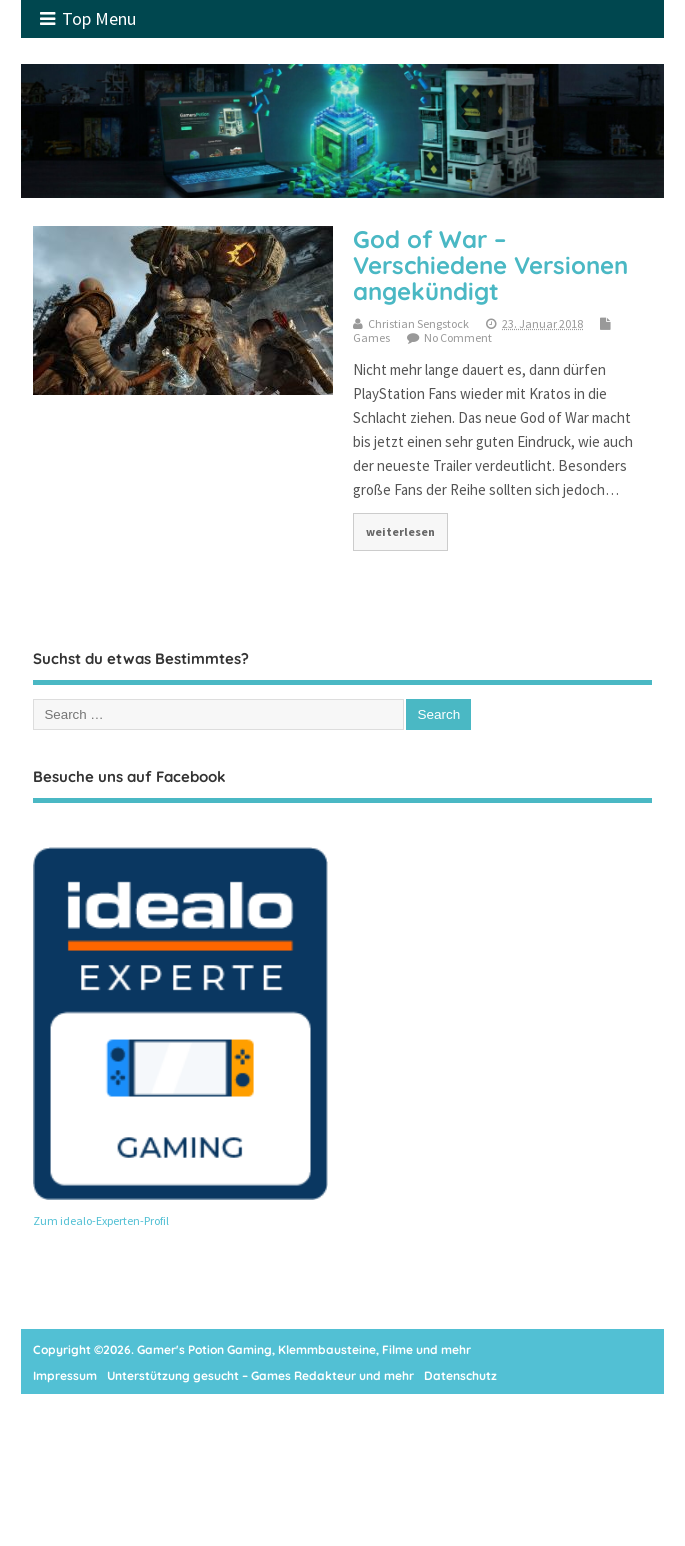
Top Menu (88, 18)
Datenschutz (460, 1375)
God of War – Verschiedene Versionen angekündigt (490, 265)
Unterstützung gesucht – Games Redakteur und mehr (260, 1375)
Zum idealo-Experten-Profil (101, 1220)
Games (371, 337)
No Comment (458, 337)
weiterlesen (400, 531)
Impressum (65, 1375)
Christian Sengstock (418, 323)
